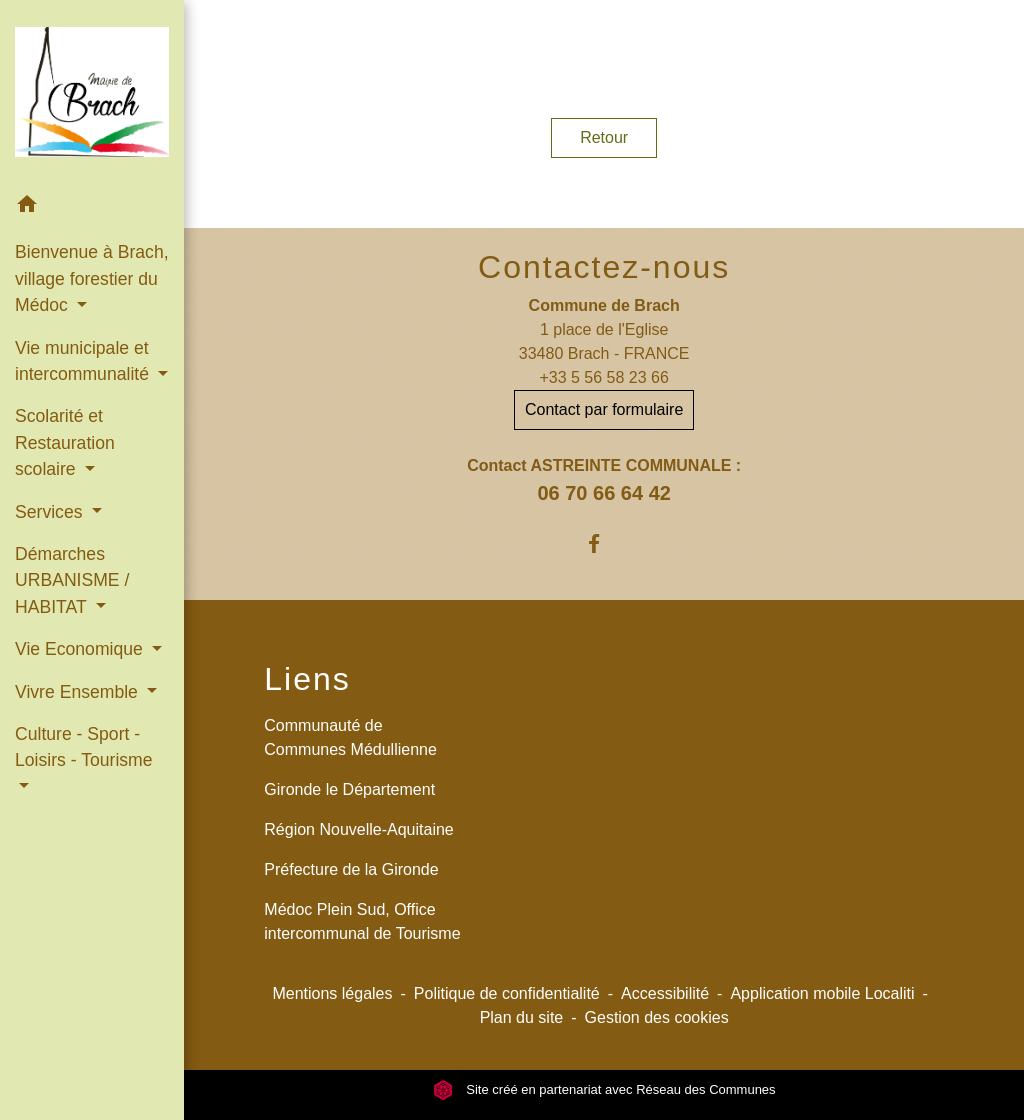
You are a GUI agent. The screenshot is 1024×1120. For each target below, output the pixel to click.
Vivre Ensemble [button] (79, 692)
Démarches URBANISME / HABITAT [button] (72, 580)
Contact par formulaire (604, 409)
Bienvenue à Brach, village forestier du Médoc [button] (92, 278)
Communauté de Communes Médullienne (350, 737)
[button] (92, 207)
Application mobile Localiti (822, 993)
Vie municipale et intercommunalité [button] (84, 361)
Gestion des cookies (657, 1017)
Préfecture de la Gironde (351, 869)
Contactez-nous (604, 267)
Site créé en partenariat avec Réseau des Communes (604, 1089)
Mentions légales (332, 993)
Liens (307, 679)
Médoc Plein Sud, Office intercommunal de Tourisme (362, 921)
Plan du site (522, 1017)
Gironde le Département (349, 789)
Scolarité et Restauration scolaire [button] (65, 442)
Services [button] (51, 512)
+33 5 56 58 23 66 (603, 377)
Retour (604, 137)
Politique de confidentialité (507, 993)
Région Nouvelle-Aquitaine (358, 829)
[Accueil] (92, 91)
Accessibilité (665, 993)
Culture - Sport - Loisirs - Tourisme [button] (84, 747)
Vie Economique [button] (81, 649)
